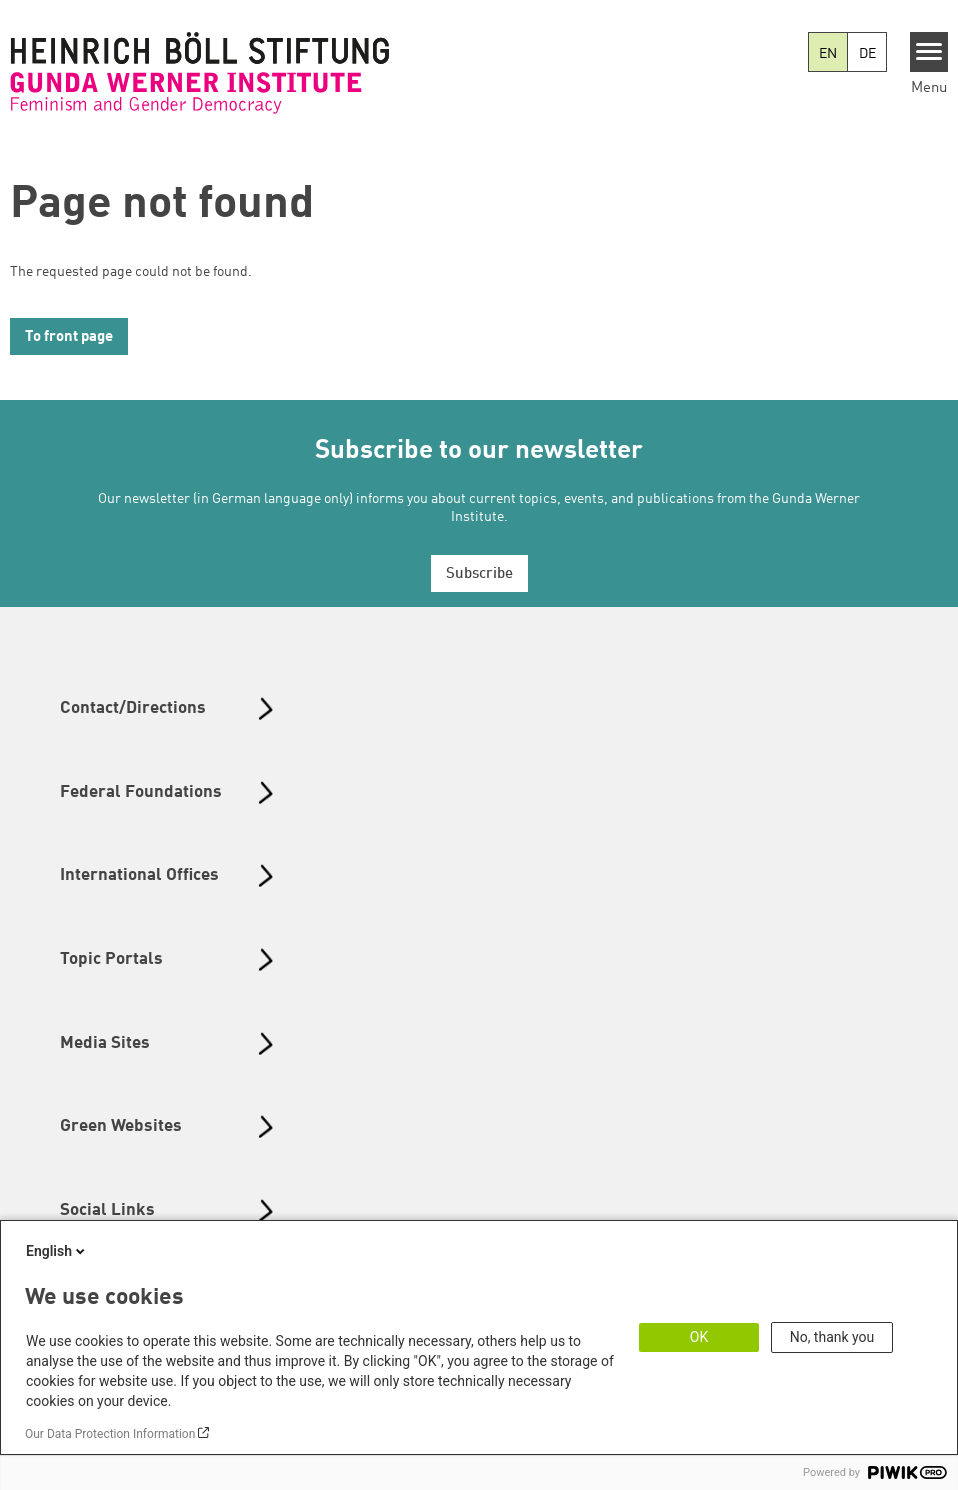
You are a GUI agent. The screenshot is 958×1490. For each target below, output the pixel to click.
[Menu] (929, 52)
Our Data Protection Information (110, 1434)
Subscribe (479, 574)
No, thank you (832, 1337)
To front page (69, 337)
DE (867, 54)
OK (699, 1337)
